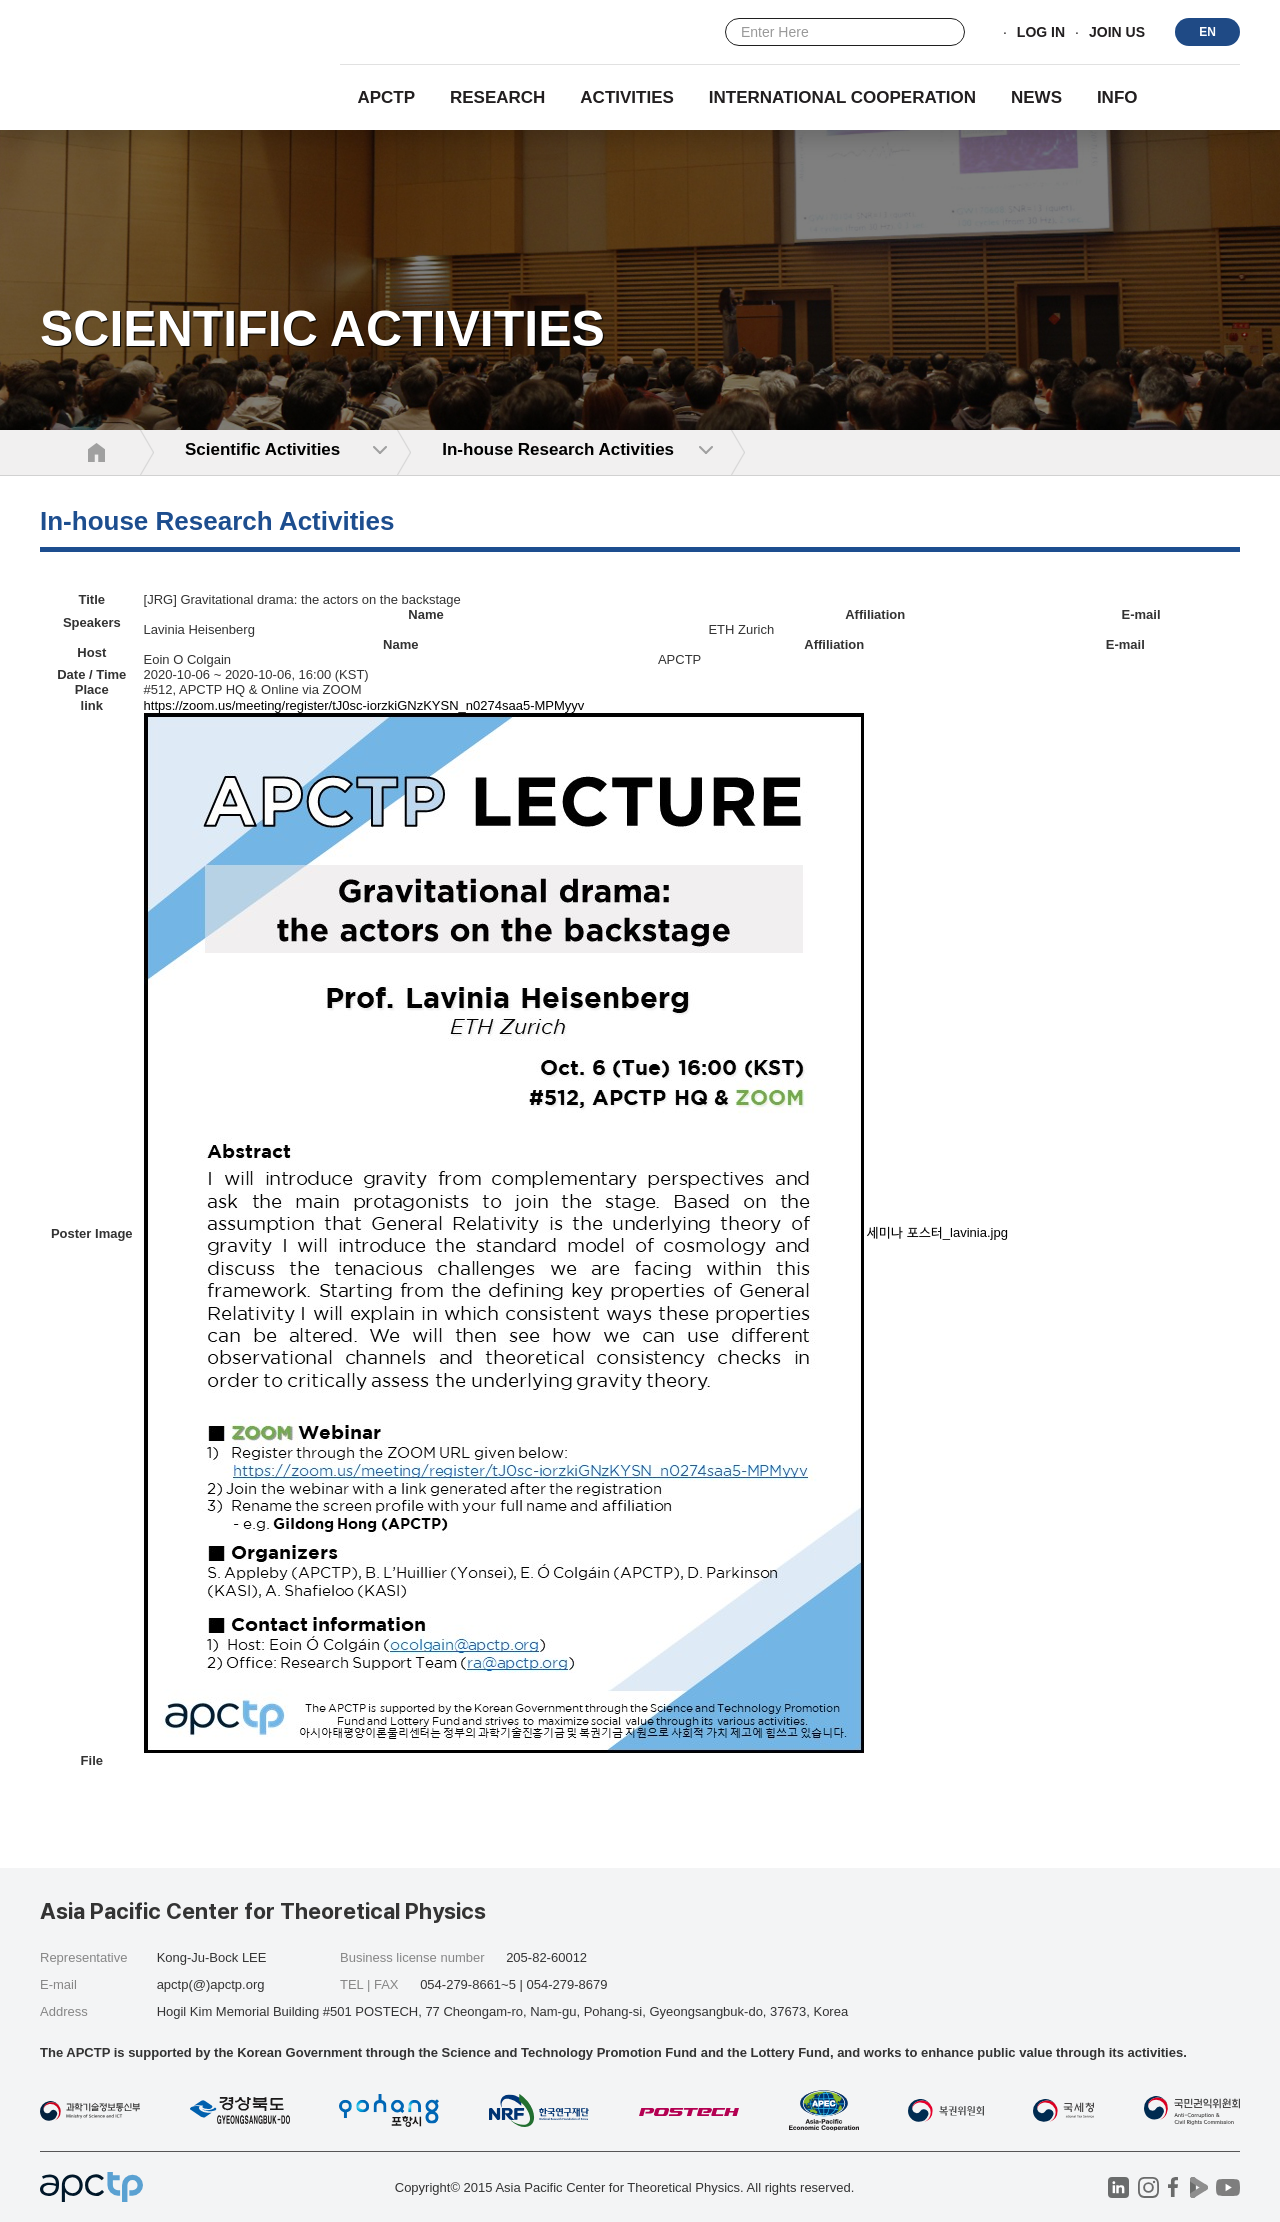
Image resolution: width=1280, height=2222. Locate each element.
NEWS (1036, 97)
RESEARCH (497, 97)
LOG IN (1041, 33)
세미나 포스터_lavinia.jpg (937, 1232)
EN (1207, 32)
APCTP (386, 97)
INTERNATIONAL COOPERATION (842, 97)
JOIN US (1117, 33)
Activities (627, 97)
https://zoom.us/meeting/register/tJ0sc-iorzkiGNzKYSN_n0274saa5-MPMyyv (364, 705)
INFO (1117, 97)
